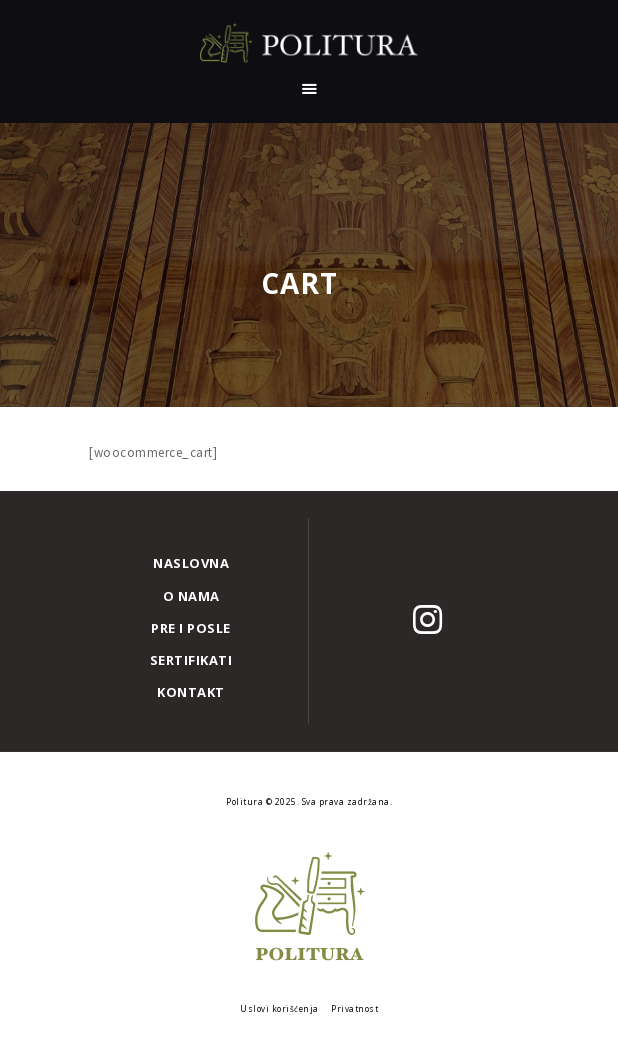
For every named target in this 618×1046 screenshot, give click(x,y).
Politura (246, 801)
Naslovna (191, 563)
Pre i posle (191, 628)
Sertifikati (191, 660)
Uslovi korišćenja (279, 1008)
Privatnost (354, 1008)
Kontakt (191, 692)
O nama (191, 596)
